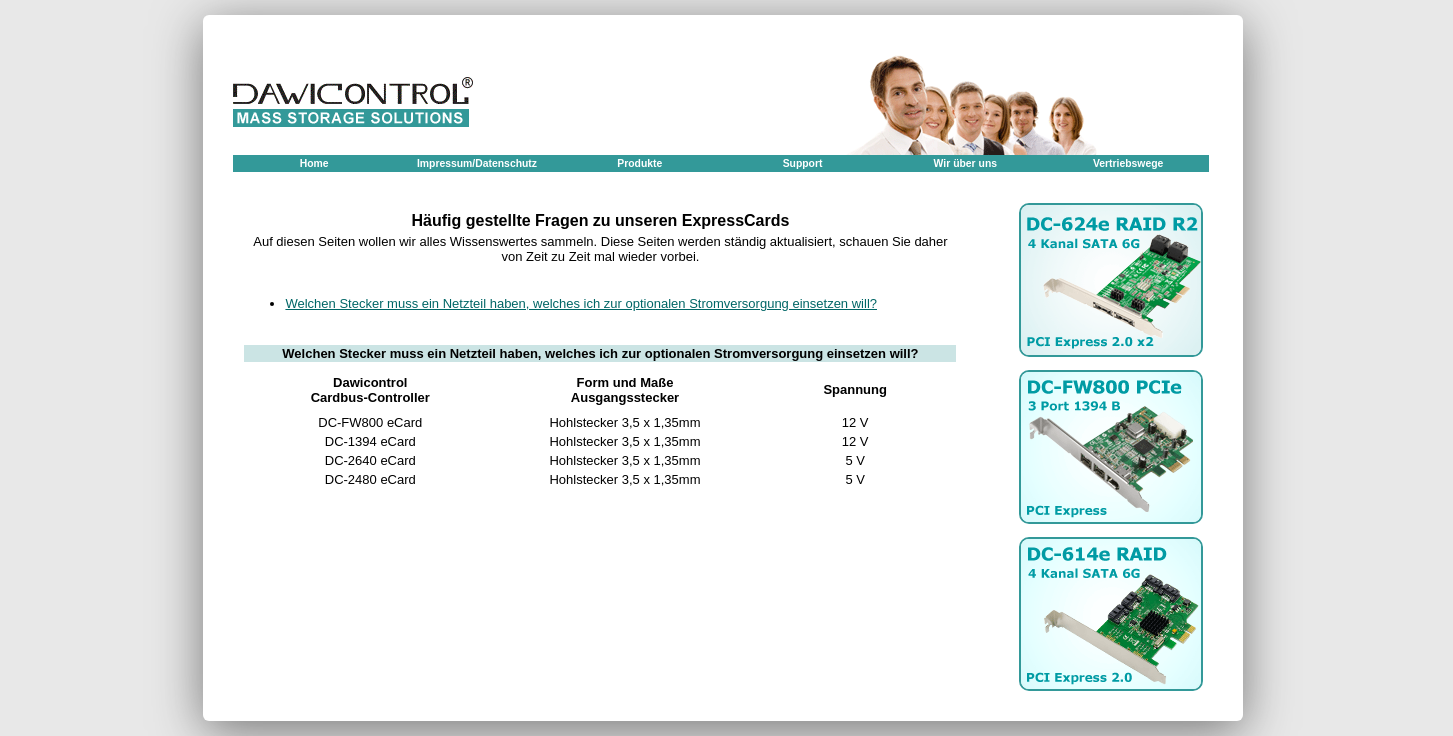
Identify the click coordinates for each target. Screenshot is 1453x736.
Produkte (639, 163)
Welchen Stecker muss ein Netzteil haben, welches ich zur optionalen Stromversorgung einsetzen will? (581, 303)
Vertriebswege (1128, 163)
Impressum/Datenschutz (477, 163)
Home (314, 163)
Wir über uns (965, 163)
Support (803, 163)
